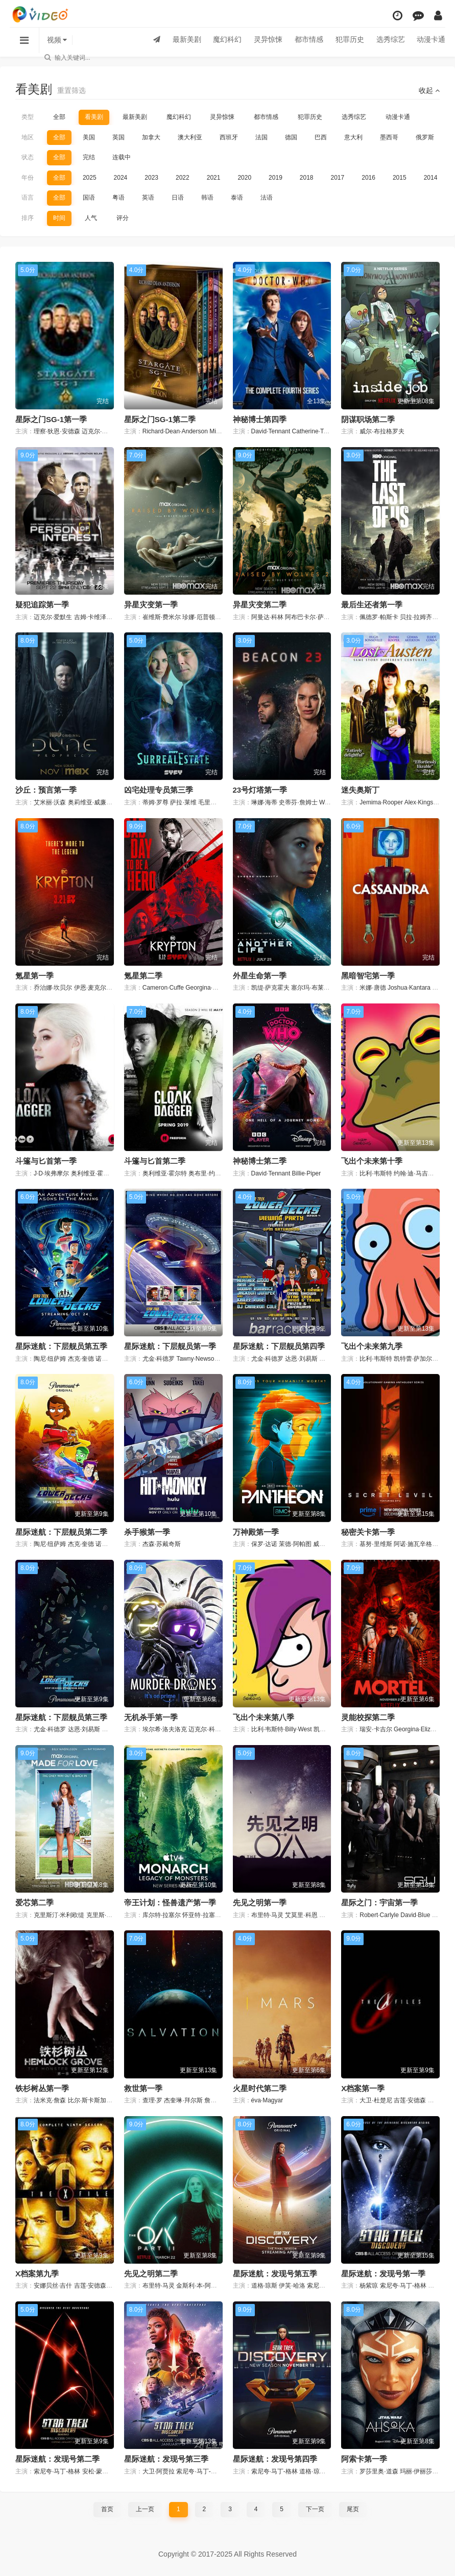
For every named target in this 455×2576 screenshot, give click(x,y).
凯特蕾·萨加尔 (413, 1358)
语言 (27, 197)
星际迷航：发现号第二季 (57, 2459)
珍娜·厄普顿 (198, 617)
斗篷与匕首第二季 (154, 1161)
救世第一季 (143, 2088)
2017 (338, 177)
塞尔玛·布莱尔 (310, 987)
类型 (27, 116)
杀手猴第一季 (147, 1532)
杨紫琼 (369, 2285)
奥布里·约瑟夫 (207, 1173)
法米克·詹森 (50, 2100)
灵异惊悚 (267, 40)
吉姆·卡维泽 (90, 617)
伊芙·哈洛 (292, 2285)
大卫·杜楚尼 (376, 2100)
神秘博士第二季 (259, 1161)
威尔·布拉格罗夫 (382, 431)
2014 (431, 177)
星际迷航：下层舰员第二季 (61, 1532)
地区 (27, 137)
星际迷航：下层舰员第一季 (170, 1346)
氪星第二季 (143, 975)
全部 (59, 116)
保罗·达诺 (264, 1544)
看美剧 (94, 116)
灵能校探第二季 (368, 1717)
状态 (27, 157)
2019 (275, 177)
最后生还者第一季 (371, 604)
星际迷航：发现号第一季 (383, 2273)
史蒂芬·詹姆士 (298, 802)
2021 (214, 177)
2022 (182, 177)
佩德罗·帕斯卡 (379, 617)
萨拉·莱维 (183, 802)
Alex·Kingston (423, 802)
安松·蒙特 (95, 2471)
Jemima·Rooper (381, 802)
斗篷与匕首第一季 (46, 1161)
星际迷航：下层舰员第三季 (61, 1717)
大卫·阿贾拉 (158, 2471)
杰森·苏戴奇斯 (161, 1544)
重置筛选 (71, 90)
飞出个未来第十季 (371, 1161)
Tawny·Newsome (199, 1358)
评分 (122, 218)
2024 (121, 177)
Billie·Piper (306, 1173)
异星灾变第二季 (259, 604)
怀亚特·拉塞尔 (201, 1915)
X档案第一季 (363, 2088)
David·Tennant (271, 431)
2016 (368, 177)
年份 (27, 177)
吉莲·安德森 (410, 2100)
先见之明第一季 (259, 1902)
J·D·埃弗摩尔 (51, 1173)
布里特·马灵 (267, 1915)
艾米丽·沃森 (50, 802)
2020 (244, 177)
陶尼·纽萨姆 (50, 1358)
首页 (107, 2509)
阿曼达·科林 (267, 617)
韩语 (207, 197)
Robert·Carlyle (379, 1915)
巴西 (321, 137)
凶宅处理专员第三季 (158, 790)
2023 (151, 177)
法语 (266, 197)
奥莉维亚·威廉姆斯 (93, 802)
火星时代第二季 (259, 2088)
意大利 (353, 137)
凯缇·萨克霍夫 (270, 987)
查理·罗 (152, 2100)
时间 (59, 218)
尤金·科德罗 (158, 1358)
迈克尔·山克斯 (101, 431)
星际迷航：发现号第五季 (275, 2273)
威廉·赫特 (326, 1544)
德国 (291, 137)
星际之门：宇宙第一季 (379, 1902)
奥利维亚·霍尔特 (93, 1173)
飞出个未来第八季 (263, 1717)
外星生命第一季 (259, 975)
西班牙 (229, 137)
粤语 (118, 197)
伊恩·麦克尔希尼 (96, 987)
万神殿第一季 (256, 1532)
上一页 (145, 2509)
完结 (89, 157)
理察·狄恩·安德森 (57, 431)
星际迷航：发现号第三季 (166, 2459)
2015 (399, 177)
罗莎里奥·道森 (379, 2471)
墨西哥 (389, 137)
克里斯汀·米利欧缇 (59, 1915)
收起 (429, 90)
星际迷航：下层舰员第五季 (61, 1346)
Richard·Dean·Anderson (175, 431)
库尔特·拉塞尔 (161, 1915)
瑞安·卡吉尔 (376, 1729)
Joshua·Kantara (409, 987)
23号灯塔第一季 (260, 790)
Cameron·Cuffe (163, 987)
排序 (27, 218)
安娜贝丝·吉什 (53, 2285)
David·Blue (415, 1915)
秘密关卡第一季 (368, 1532)
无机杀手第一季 (151, 1717)
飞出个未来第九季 (371, 1346)
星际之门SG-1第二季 (160, 419)
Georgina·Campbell (211, 987)
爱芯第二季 (34, 1902)
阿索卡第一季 (364, 2459)
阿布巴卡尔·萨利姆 (310, 617)
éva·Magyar (267, 2100)
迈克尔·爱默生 (53, 617)
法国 (261, 137)
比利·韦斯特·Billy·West (281, 1729)
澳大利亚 (190, 137)
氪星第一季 (34, 975)
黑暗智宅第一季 (368, 975)
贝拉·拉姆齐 (416, 617)
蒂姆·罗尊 (155, 802)
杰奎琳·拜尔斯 (183, 2100)
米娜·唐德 (373, 987)
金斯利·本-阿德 (196, 2285)
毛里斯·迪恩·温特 (221, 802)
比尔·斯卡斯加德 (90, 2100)
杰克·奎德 (81, 1358)
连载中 (121, 157)
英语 (148, 197)
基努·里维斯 (376, 1544)
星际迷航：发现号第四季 (275, 2459)
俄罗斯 (425, 137)
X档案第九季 (37, 2273)
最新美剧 (186, 40)
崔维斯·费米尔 (161, 617)
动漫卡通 (430, 40)
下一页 (315, 2509)
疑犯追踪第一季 (42, 604)
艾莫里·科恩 (301, 1915)
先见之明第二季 (151, 2273)
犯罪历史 (348, 40)
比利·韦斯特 (376, 1173)
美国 (89, 137)
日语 (178, 197)
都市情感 (308, 40)
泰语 (237, 197)
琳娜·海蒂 (264, 802)
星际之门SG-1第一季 (51, 419)
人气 (91, 218)
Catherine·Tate (312, 431)
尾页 (353, 2509)
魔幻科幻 (226, 40)
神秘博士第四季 (259, 419)
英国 (118, 137)
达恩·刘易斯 (301, 1358)
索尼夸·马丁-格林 (330, 2285)
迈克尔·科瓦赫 (207, 1729)
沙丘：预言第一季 (46, 790)
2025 (90, 177)
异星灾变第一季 (151, 604)
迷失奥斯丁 (360, 790)
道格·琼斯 (264, 2285)
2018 (307, 177)
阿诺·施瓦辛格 (413, 1544)
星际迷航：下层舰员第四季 (279, 1346)
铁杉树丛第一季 (42, 2088)
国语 (89, 197)
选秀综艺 (389, 40)
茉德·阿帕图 (295, 1544)
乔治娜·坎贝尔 (53, 987)
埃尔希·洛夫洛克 (164, 1729)
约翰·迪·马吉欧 (414, 1173)
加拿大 (151, 137)
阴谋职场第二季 (368, 419)
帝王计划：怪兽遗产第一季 (170, 1902)
